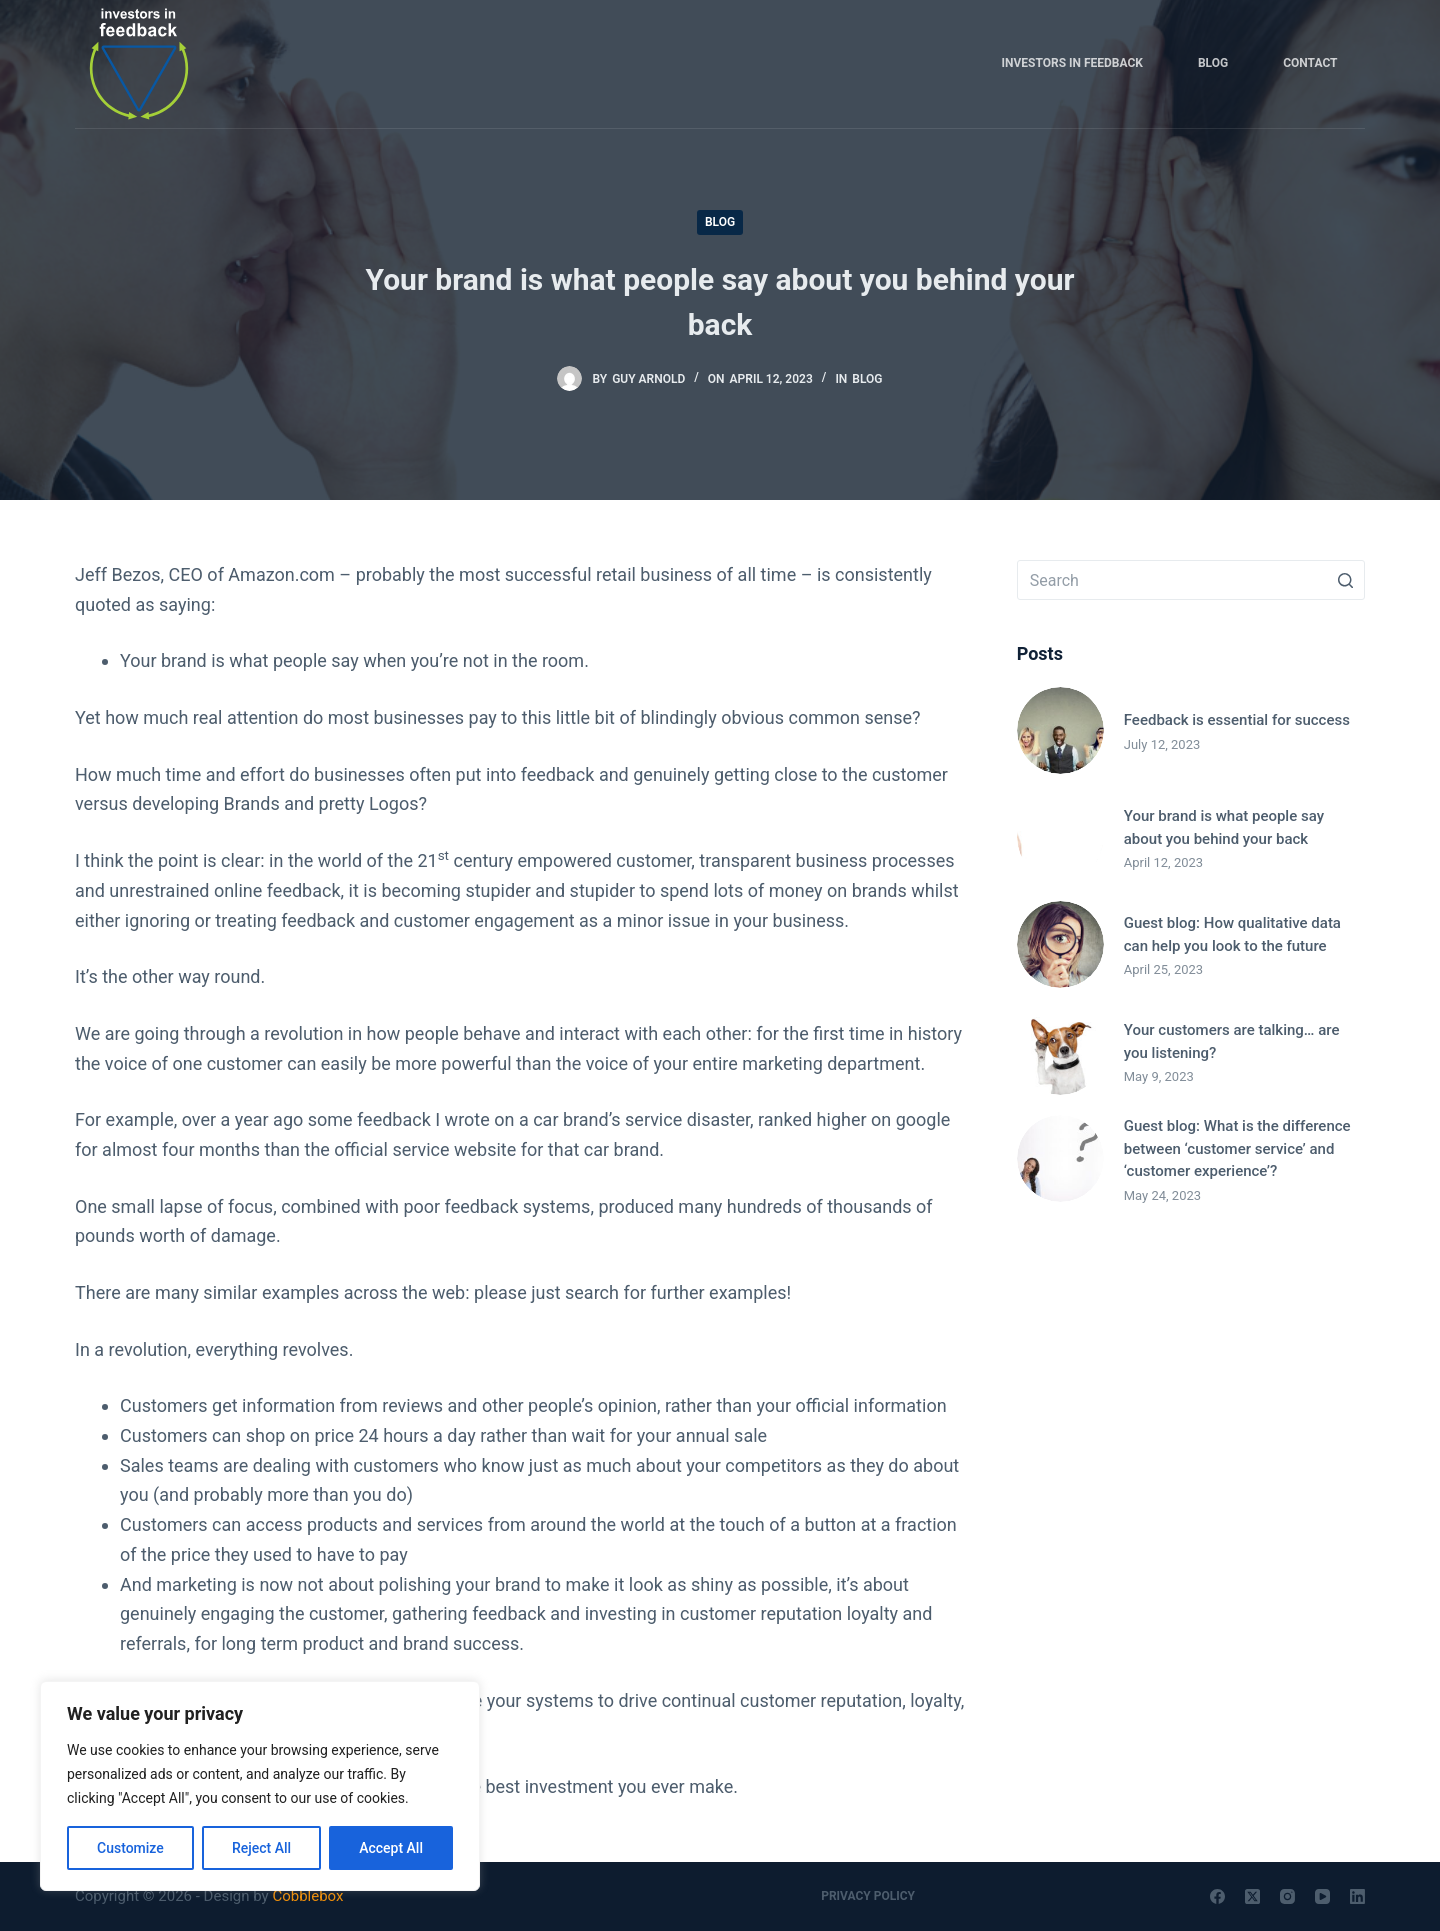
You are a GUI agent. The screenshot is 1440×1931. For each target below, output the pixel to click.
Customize (130, 1848)
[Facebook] (1217, 1896)
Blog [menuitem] (1213, 63)
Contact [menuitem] (1310, 63)
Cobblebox (307, 1896)
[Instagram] (1287, 1896)
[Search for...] (1191, 580)
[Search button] (1345, 580)
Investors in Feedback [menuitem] (1072, 63)
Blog (720, 222)
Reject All (261, 1848)
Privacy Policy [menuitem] (868, 1896)
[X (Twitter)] (1252, 1896)
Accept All (391, 1848)
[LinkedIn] (1357, 1896)
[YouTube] (1322, 1896)
